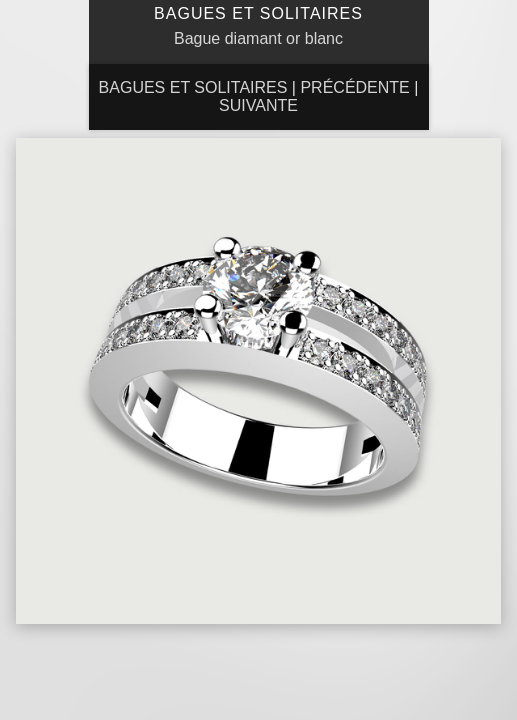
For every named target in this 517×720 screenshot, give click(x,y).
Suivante (258, 105)
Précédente (354, 87)
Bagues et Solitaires (193, 87)
